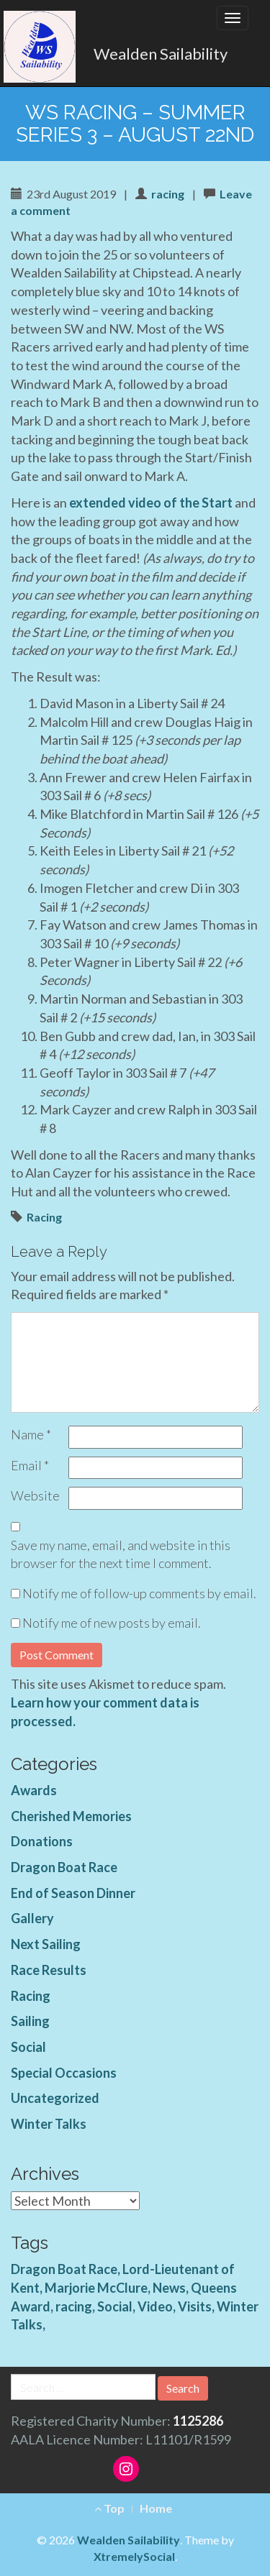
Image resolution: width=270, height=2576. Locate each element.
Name (31, 1434)
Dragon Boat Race (64, 1867)
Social (28, 2047)
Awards (34, 1790)
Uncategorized (55, 2098)
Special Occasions (64, 2073)
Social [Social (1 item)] (114, 2306)
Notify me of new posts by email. (111, 1623)
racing (167, 194)
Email (30, 1465)
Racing (44, 1217)
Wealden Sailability (161, 53)
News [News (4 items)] (169, 2288)
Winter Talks (48, 2124)
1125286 (198, 2421)
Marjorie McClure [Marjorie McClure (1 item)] (96, 2288)
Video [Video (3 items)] (155, 2306)
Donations (42, 1841)
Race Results (48, 1970)
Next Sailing (46, 1944)
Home (156, 2508)
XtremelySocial (134, 2556)
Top (109, 2508)
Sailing (30, 2021)
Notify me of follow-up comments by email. (139, 1593)
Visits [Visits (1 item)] (195, 2306)
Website (35, 1495)
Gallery (32, 1918)
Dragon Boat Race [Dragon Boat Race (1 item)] (64, 2269)
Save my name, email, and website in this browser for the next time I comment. (120, 1554)
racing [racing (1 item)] (73, 2306)
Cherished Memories (71, 1816)
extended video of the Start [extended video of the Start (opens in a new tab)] (151, 502)
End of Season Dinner (73, 1893)
